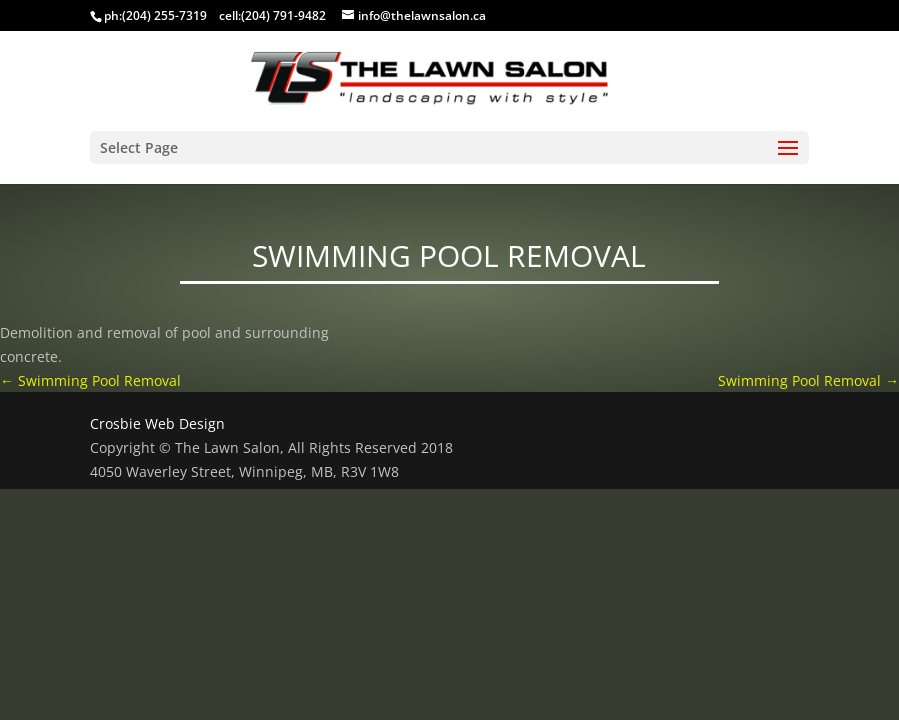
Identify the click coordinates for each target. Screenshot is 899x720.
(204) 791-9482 (283, 15)
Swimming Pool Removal (90, 380)
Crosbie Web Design (157, 423)
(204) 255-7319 (164, 15)
